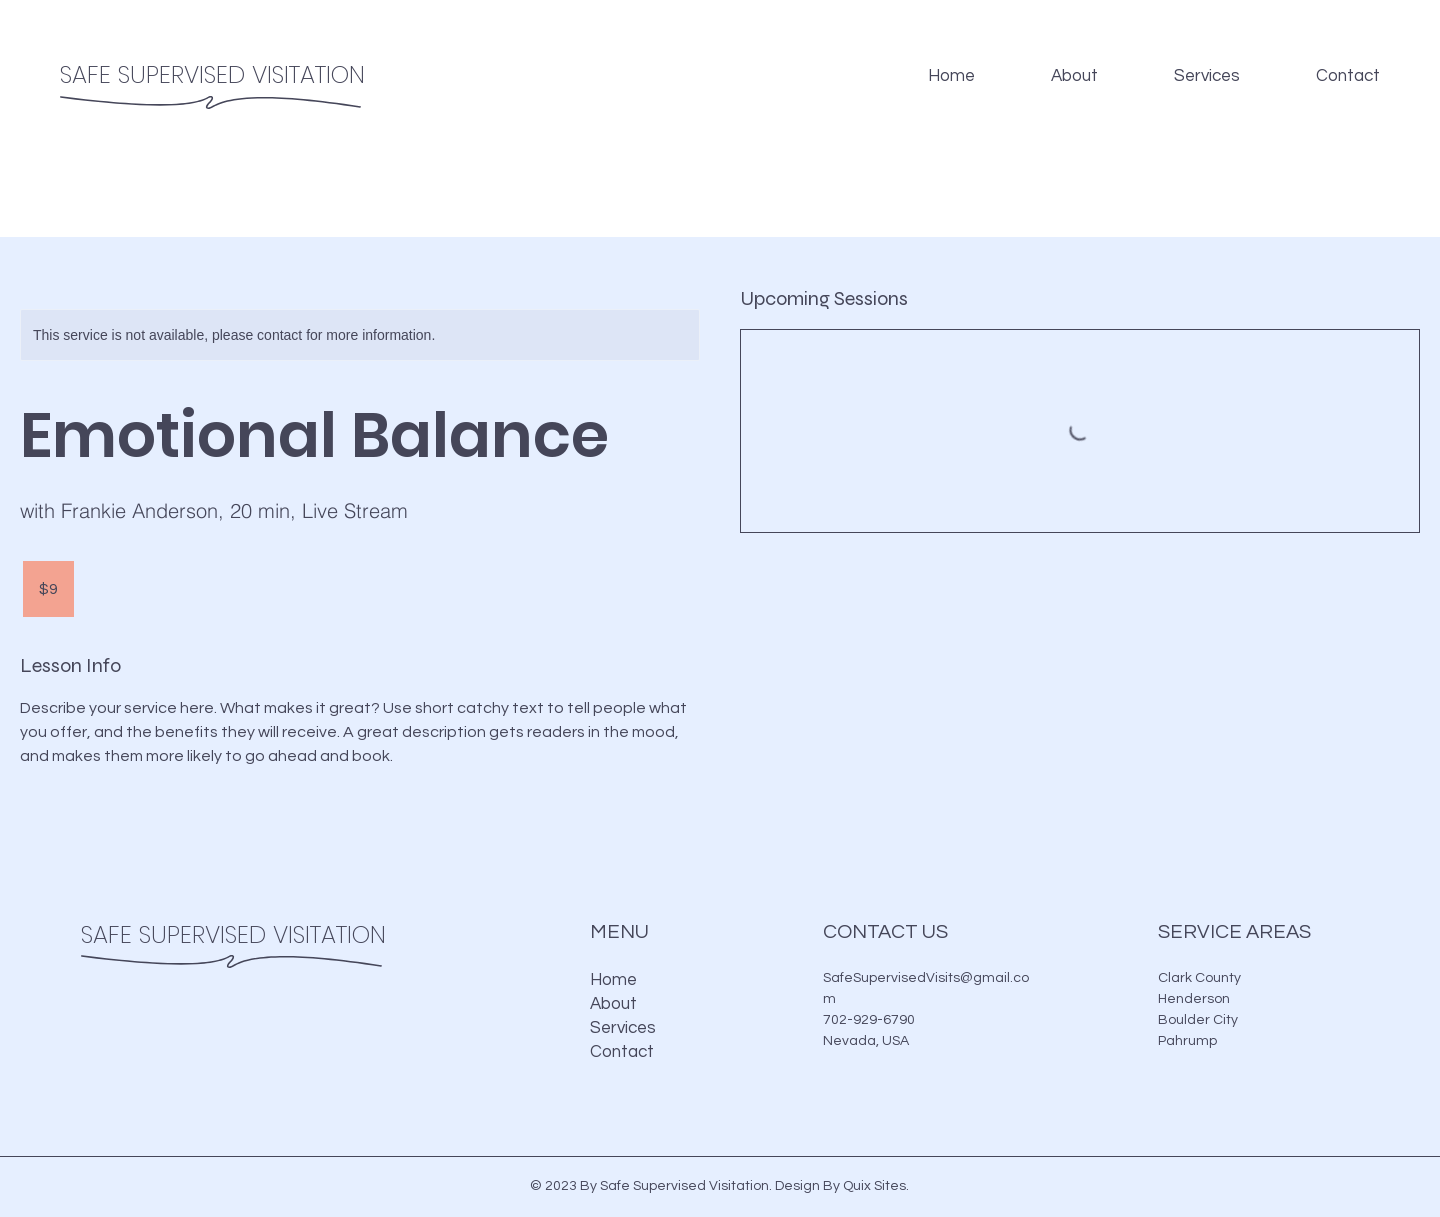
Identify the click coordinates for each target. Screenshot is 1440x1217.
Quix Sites (874, 1186)
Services (623, 1028)
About (613, 1004)
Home (613, 980)
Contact (622, 1052)
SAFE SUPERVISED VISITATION (212, 74)
